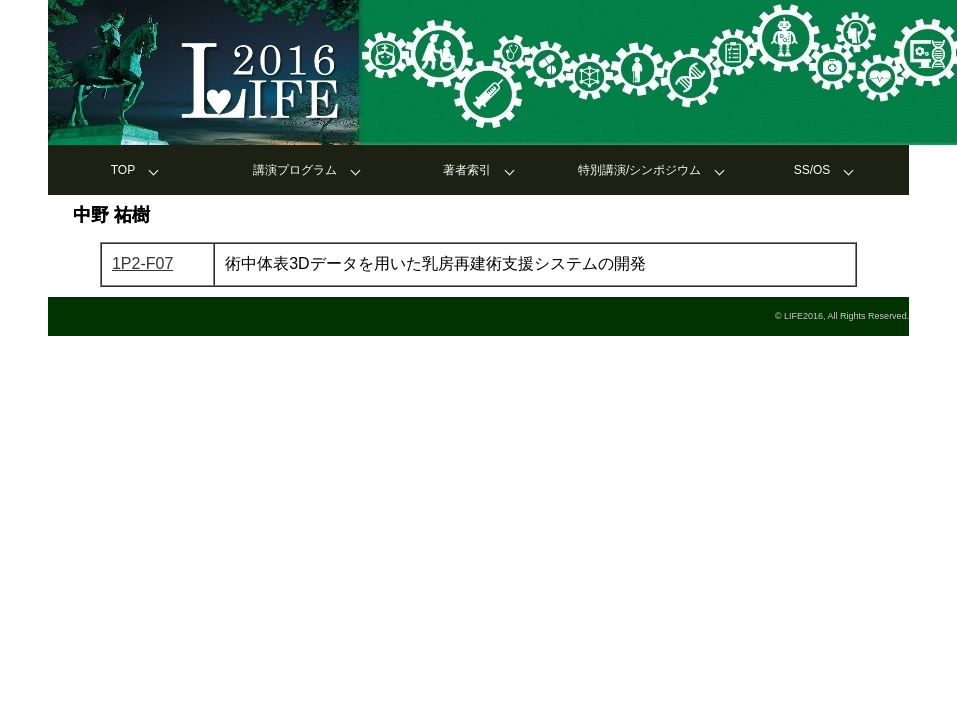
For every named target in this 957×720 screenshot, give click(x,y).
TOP (123, 170)
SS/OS (812, 170)
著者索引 (467, 170)
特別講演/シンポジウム (639, 170)
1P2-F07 (142, 263)
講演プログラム (295, 170)
